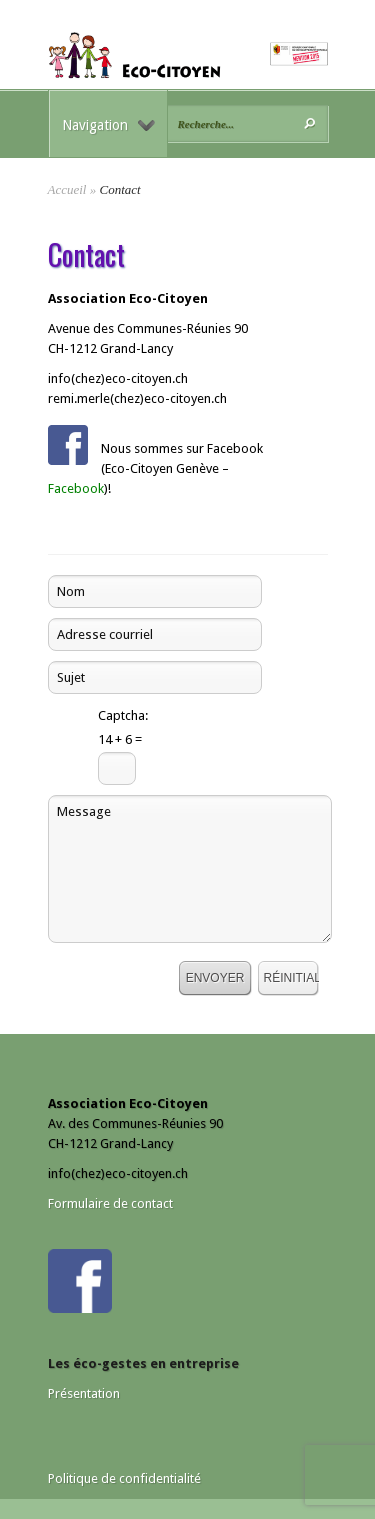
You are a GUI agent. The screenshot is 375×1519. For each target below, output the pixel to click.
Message (190, 869)
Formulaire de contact (110, 1203)
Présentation (84, 1393)
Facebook (76, 488)
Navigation (108, 125)
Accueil (67, 189)
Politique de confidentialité (124, 1478)
